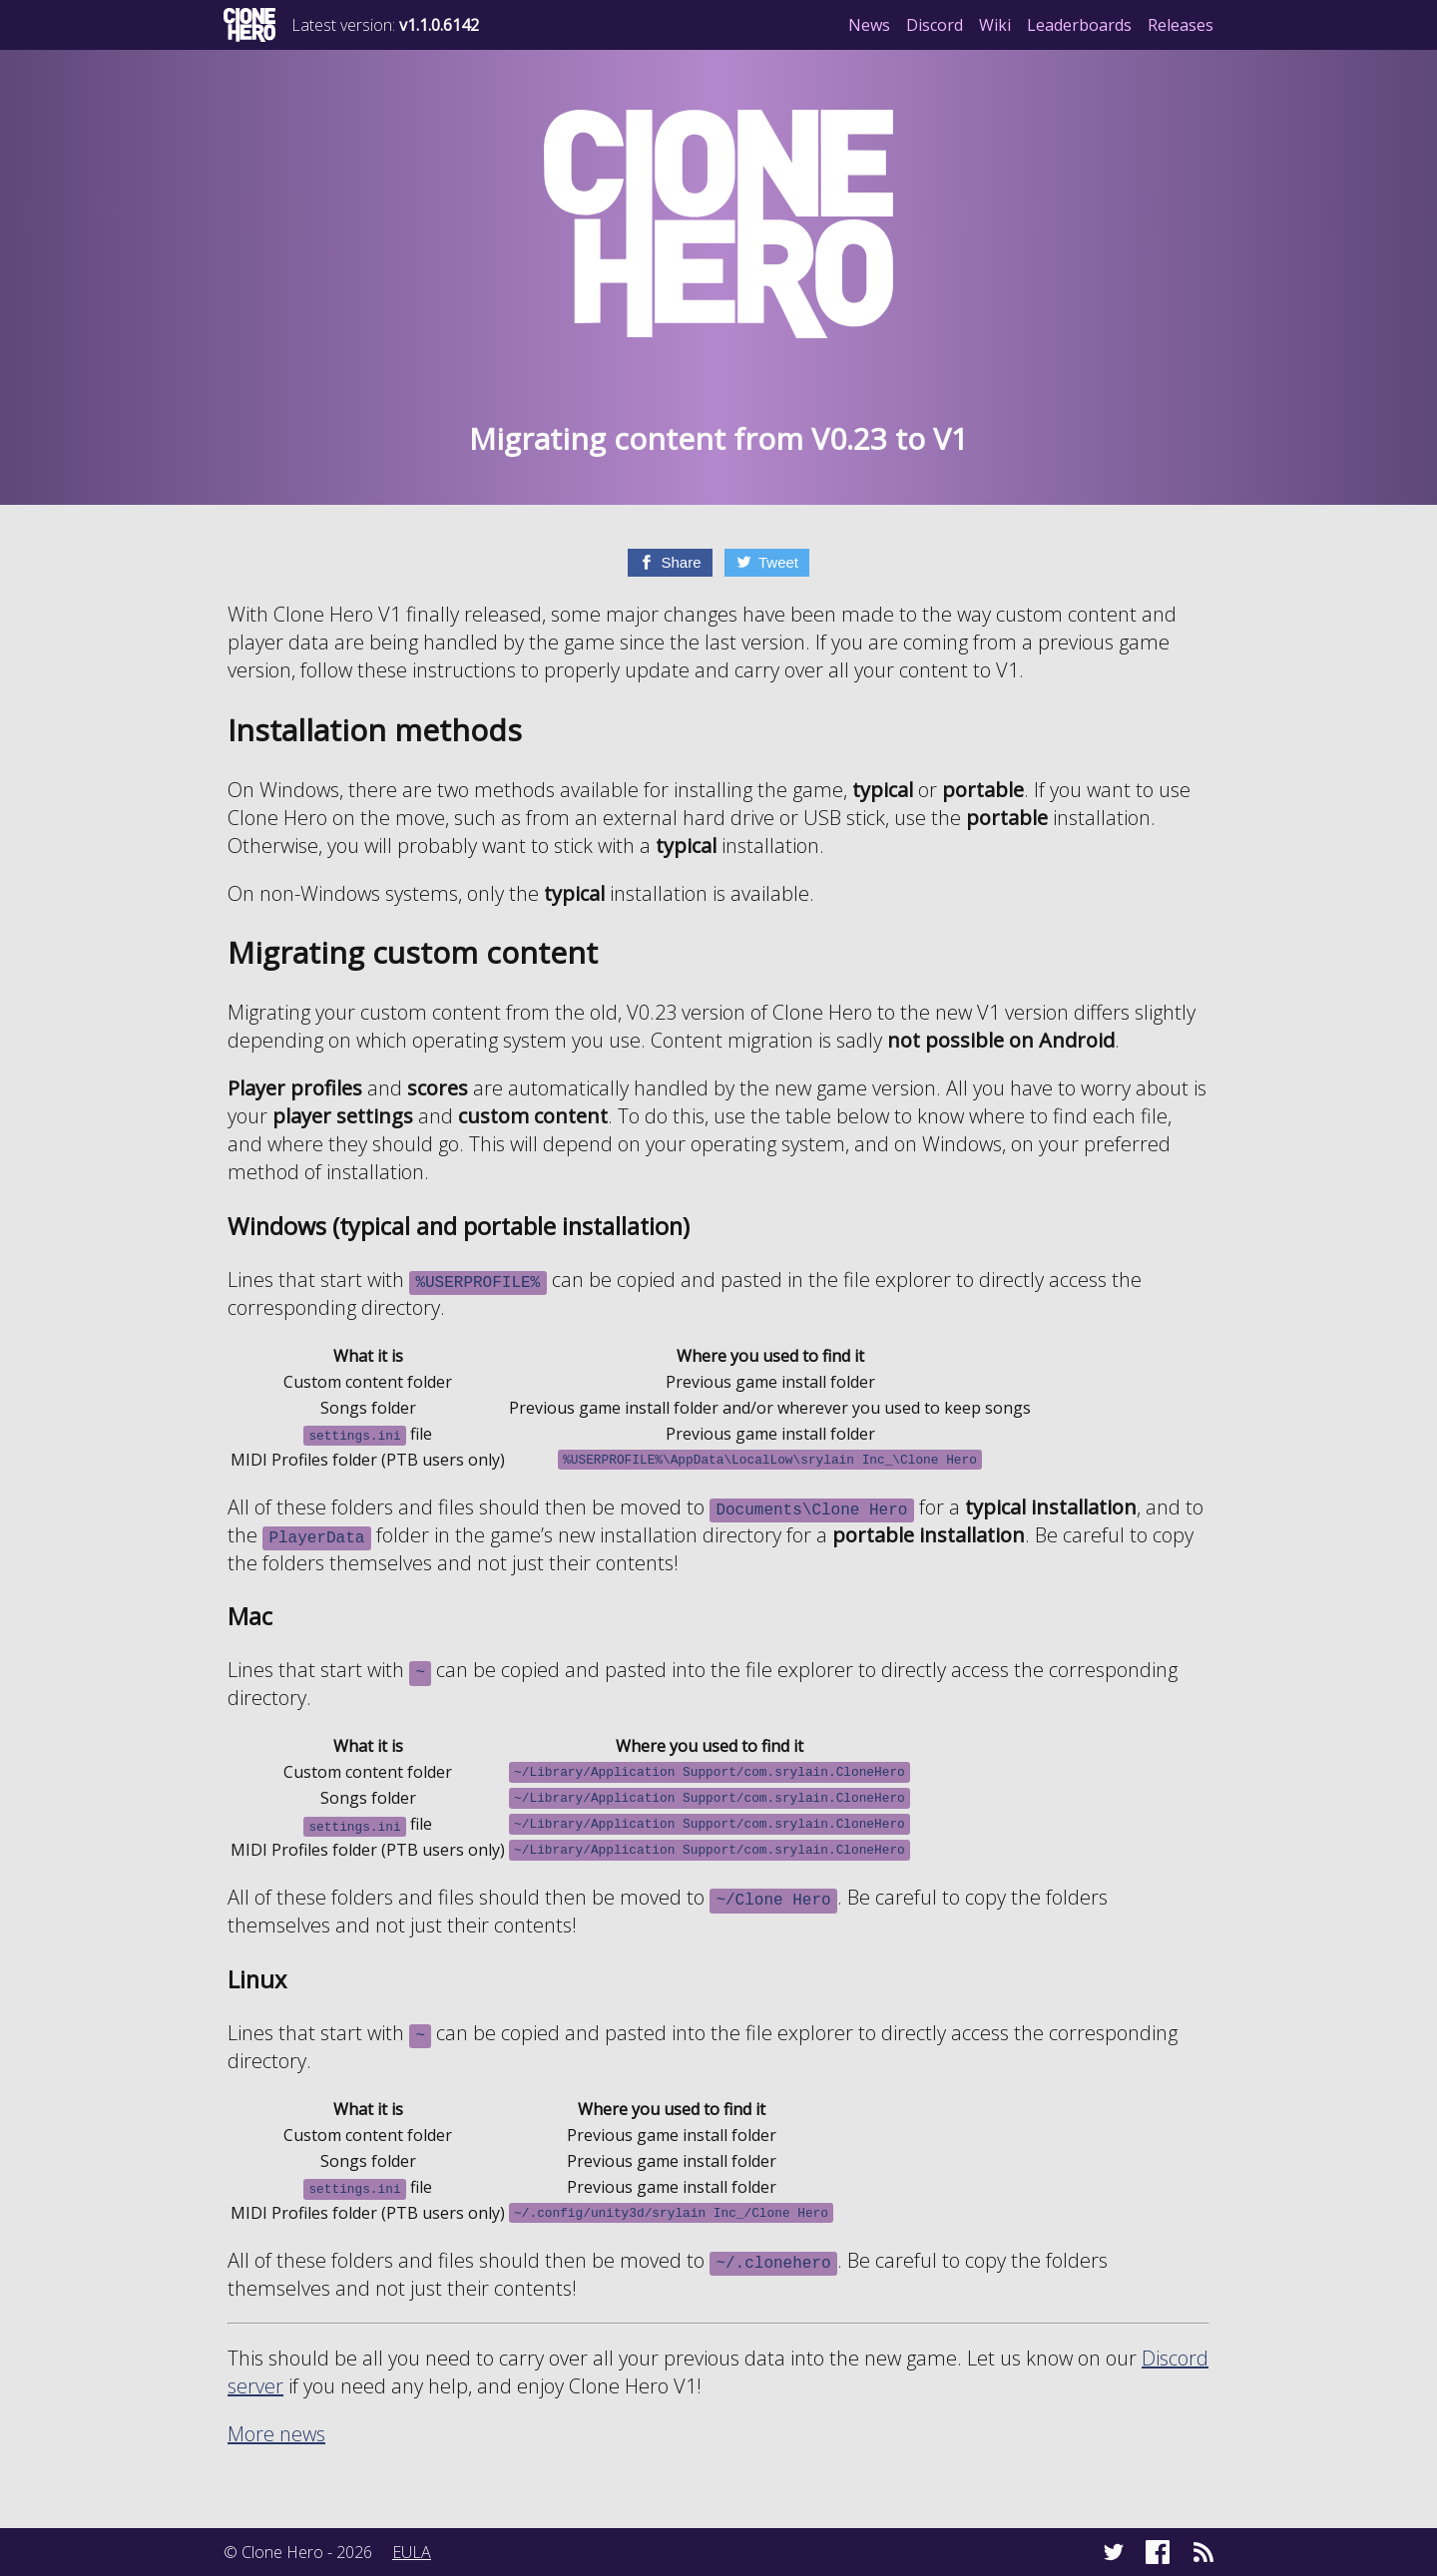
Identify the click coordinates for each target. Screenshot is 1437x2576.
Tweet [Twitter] (778, 562)
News (869, 25)
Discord (934, 25)
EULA (411, 2552)
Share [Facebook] (681, 562)
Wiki (995, 25)
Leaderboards (1079, 25)
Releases (1180, 25)
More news (276, 2433)
